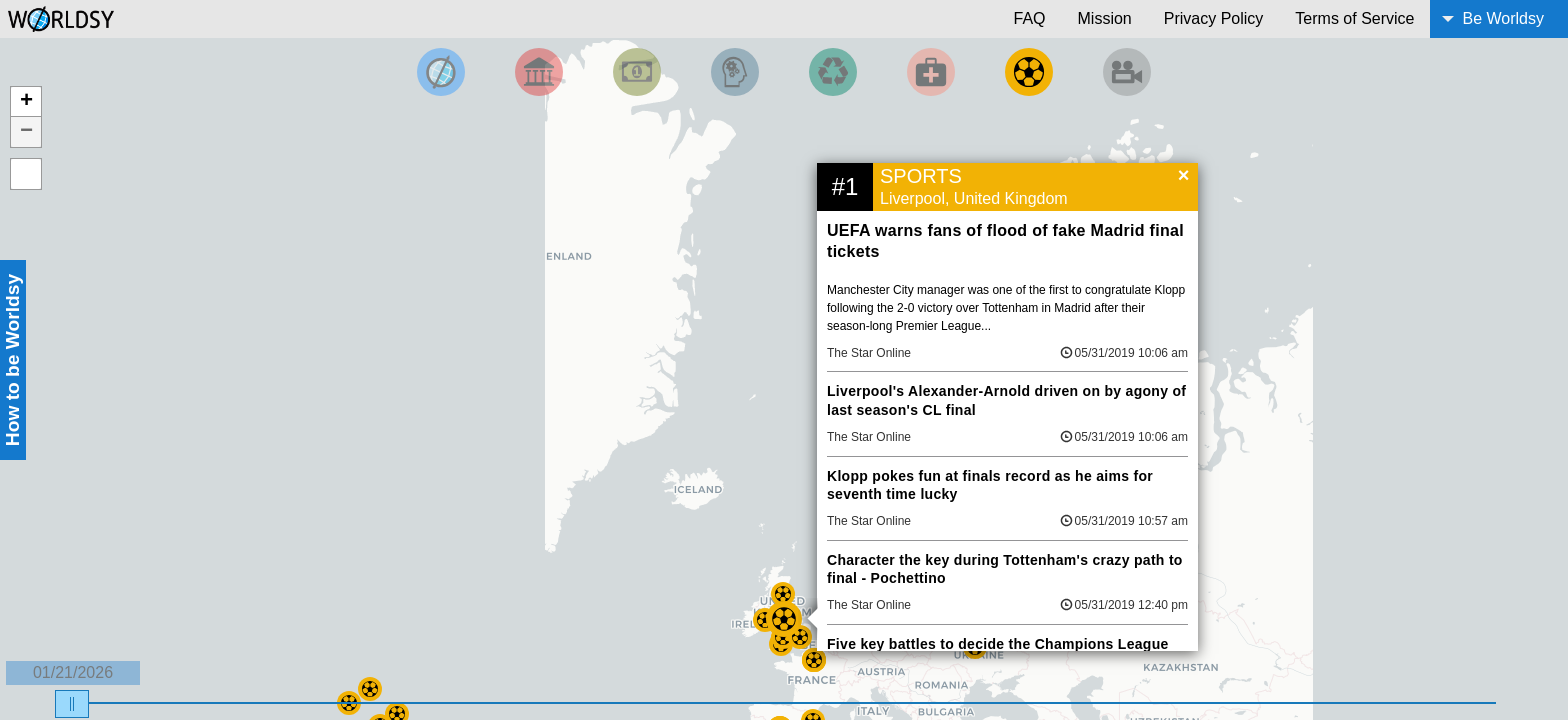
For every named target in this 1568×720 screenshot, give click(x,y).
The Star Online (869, 353)
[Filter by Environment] (833, 72)
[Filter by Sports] (1029, 72)
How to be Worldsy (12, 360)
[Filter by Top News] (441, 72)
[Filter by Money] (637, 72)
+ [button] (26, 102)
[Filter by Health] (931, 72)
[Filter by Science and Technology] (735, 72)
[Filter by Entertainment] (1127, 72)
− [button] (26, 132)
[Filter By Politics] (539, 72)
